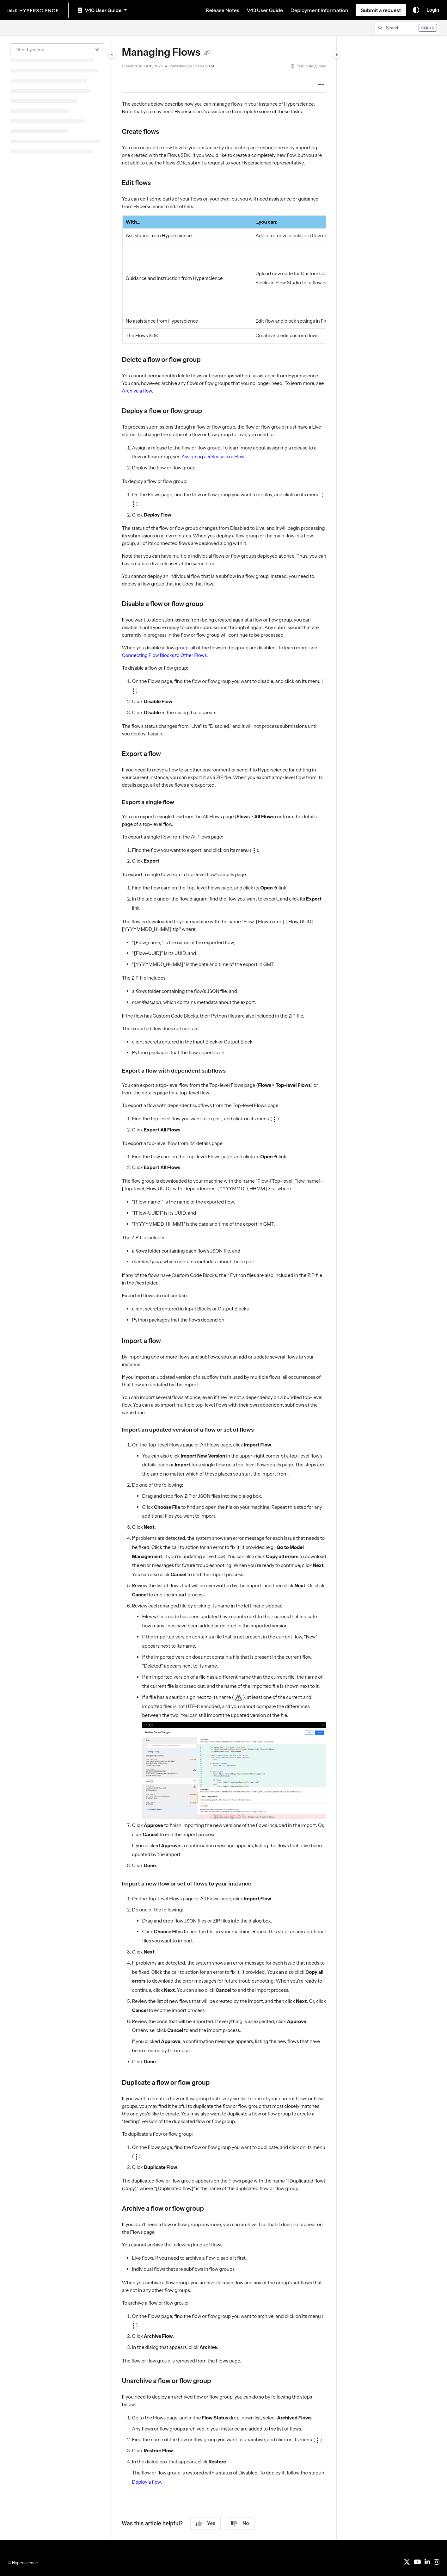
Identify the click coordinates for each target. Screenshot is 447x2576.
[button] (407, 28)
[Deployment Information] (319, 10)
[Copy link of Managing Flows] (207, 53)
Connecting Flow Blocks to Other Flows (164, 655)
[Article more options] (321, 85)
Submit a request (381, 10)
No (240, 2523)
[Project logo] (33, 10)
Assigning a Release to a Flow (212, 457)
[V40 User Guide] (102, 10)
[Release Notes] (222, 10)
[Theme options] (416, 10)
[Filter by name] (57, 49)
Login (432, 10)
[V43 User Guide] (265, 10)
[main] (224, 1288)
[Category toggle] (112, 55)
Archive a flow (137, 391)
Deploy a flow (146, 2482)
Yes (205, 2523)
